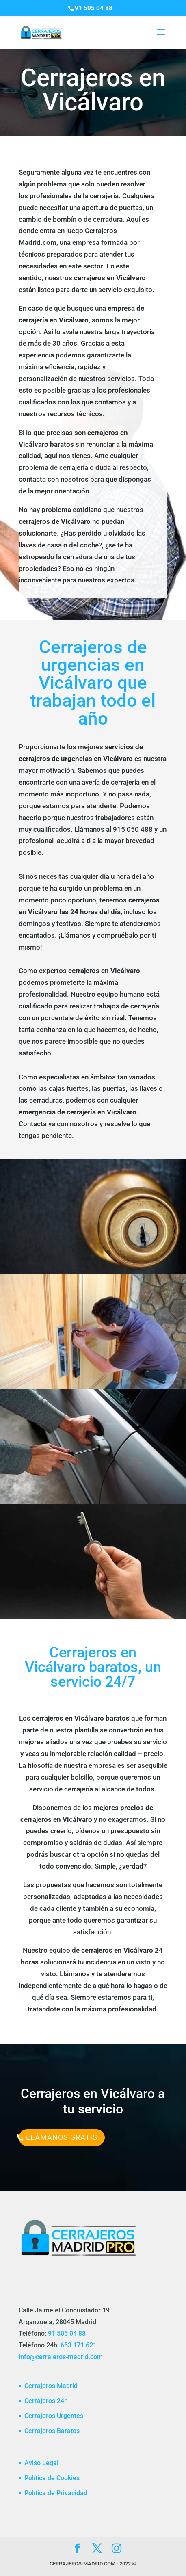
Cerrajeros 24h (46, 2401)
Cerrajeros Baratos (52, 2431)
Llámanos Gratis (61, 2137)
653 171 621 (79, 2345)
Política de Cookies (52, 2478)
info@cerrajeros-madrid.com (61, 2357)
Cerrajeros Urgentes (53, 2416)
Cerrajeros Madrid (51, 2386)
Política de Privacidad (55, 2493)
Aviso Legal (41, 2463)
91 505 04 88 (67, 2333)
